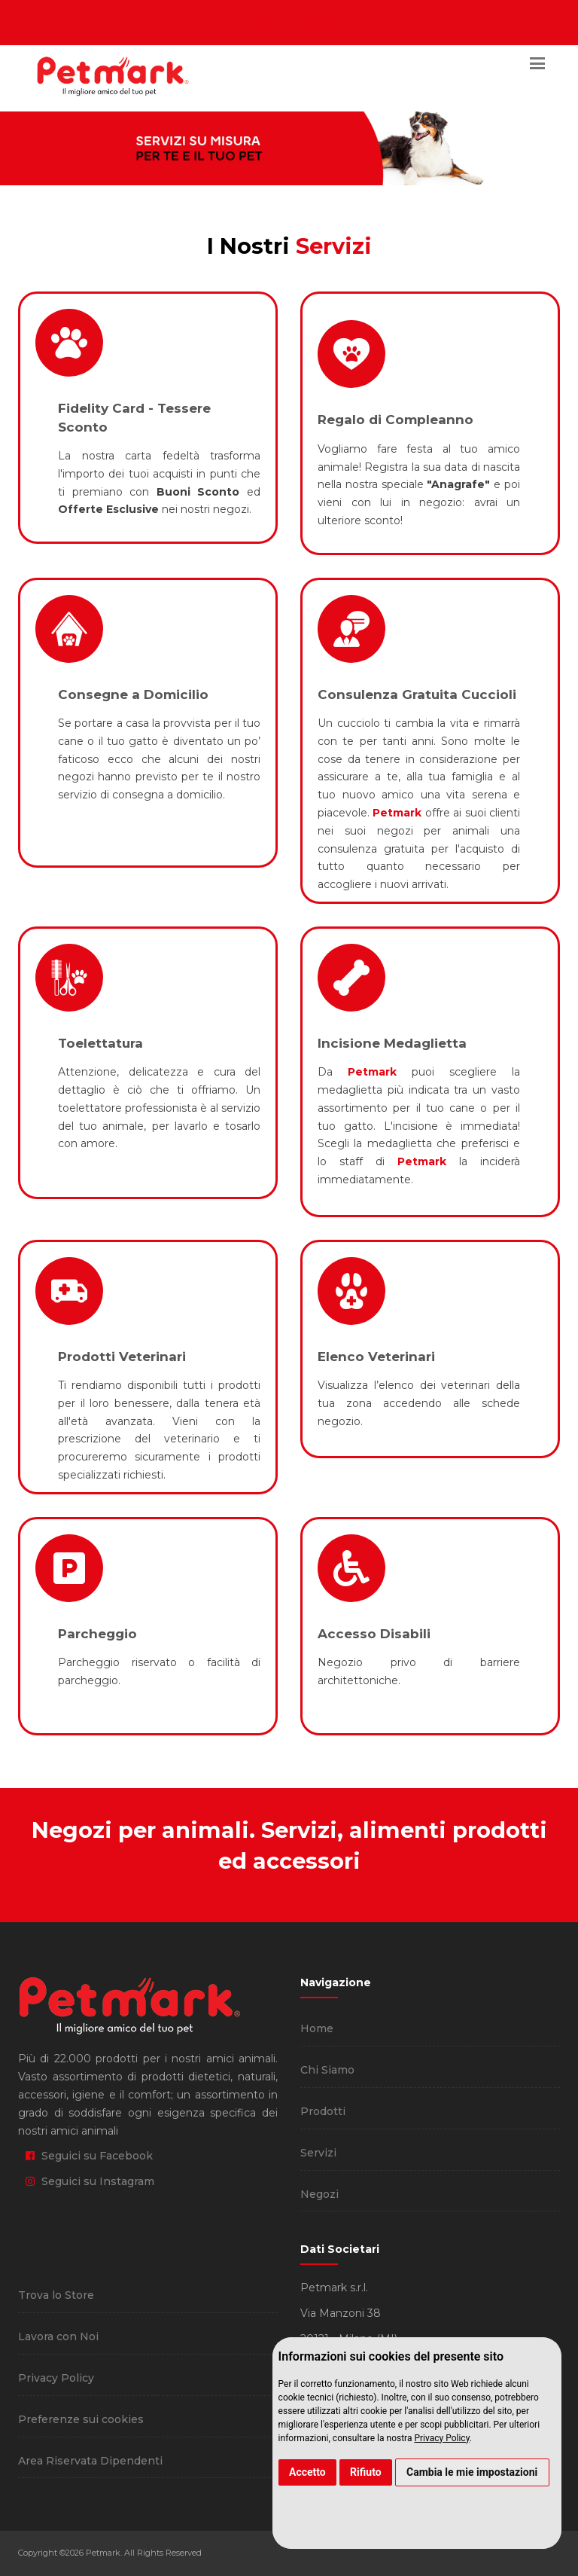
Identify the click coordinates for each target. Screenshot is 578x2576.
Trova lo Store (56, 2295)
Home (316, 2028)
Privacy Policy (441, 2438)
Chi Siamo (327, 2070)
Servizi (318, 2152)
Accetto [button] (307, 2472)
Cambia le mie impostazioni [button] (471, 2472)
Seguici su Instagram (90, 2181)
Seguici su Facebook (89, 2155)
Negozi (319, 2194)
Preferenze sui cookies (81, 2419)
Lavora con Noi (58, 2336)
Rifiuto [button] (366, 2472)
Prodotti (322, 2111)
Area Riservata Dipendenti (90, 2461)
